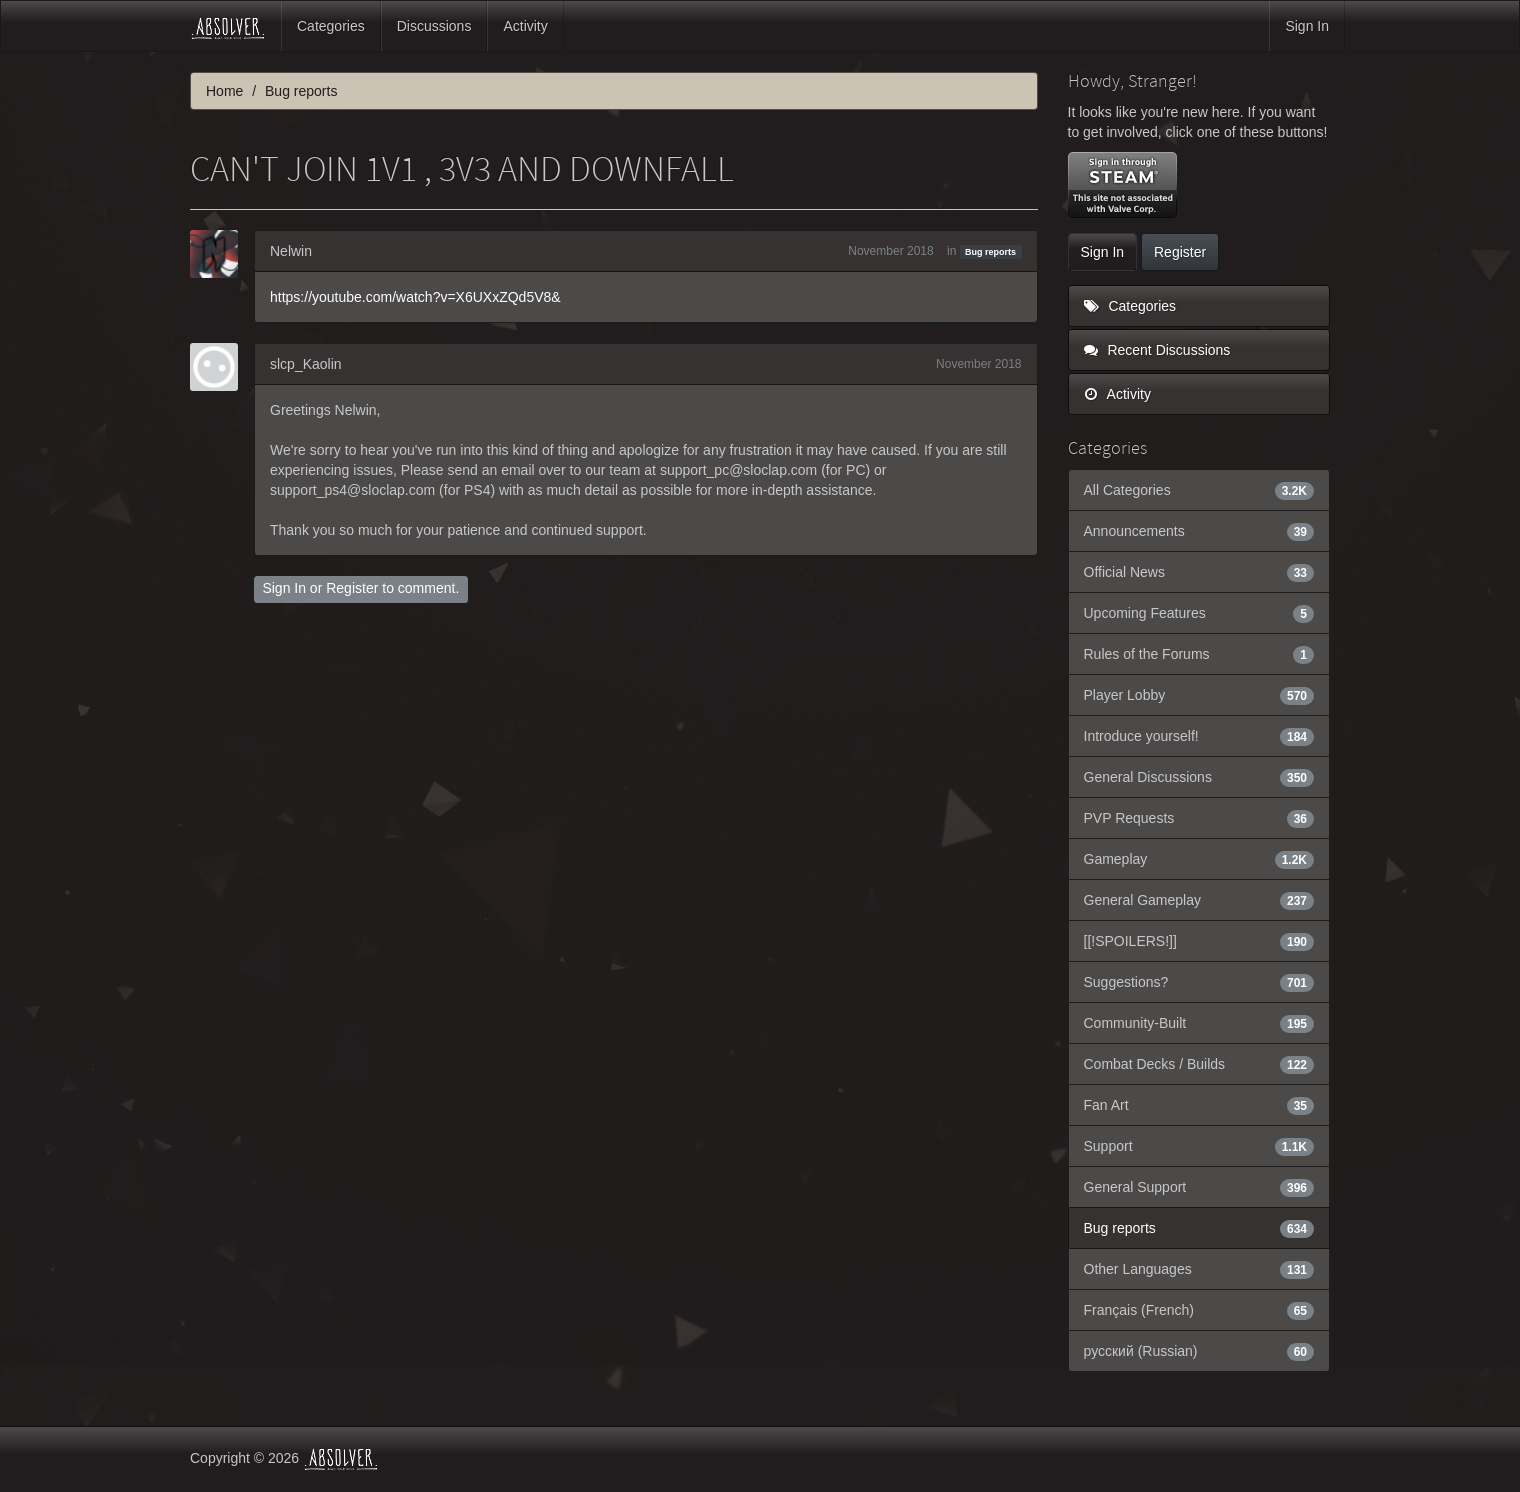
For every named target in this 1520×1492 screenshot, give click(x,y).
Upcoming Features (1199, 613)
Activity (525, 26)
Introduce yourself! (1199, 736)
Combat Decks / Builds (1199, 1064)
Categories (331, 26)
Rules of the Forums (1199, 654)
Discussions (434, 26)
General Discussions (1199, 777)
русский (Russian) (1199, 1351)
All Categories (1199, 490)
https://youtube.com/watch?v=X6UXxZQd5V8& (415, 297)
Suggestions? (1199, 982)
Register (352, 588)
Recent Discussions (1157, 350)
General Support (1199, 1187)
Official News (1199, 572)
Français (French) (1199, 1310)
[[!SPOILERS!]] (1199, 941)
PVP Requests (1199, 818)
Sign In (1307, 26)
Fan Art (1199, 1105)
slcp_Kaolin (306, 364)
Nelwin (291, 251)
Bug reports (990, 252)
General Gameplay (1199, 900)
